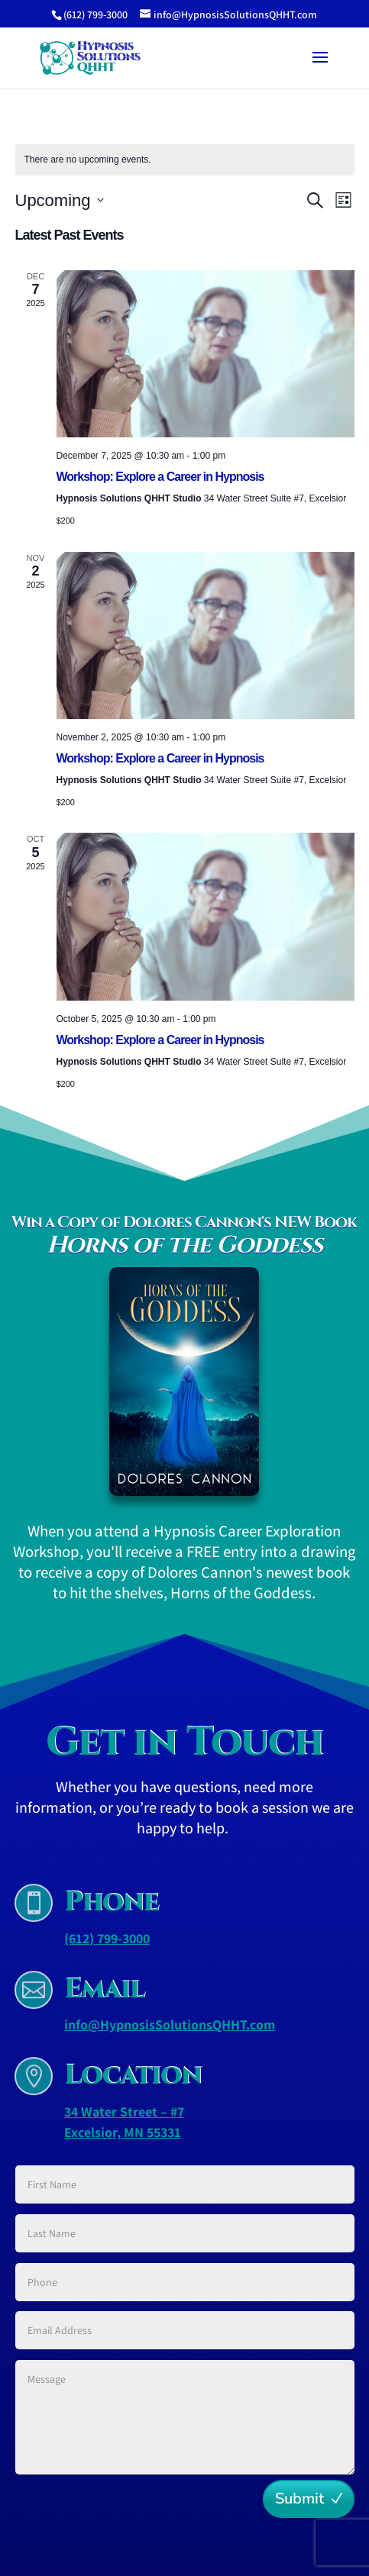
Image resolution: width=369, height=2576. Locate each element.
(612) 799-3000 (107, 1938)
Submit (299, 2498)
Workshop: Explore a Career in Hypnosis (160, 476)
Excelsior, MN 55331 (122, 2132)
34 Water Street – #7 (124, 2111)
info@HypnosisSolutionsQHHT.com (169, 2024)
